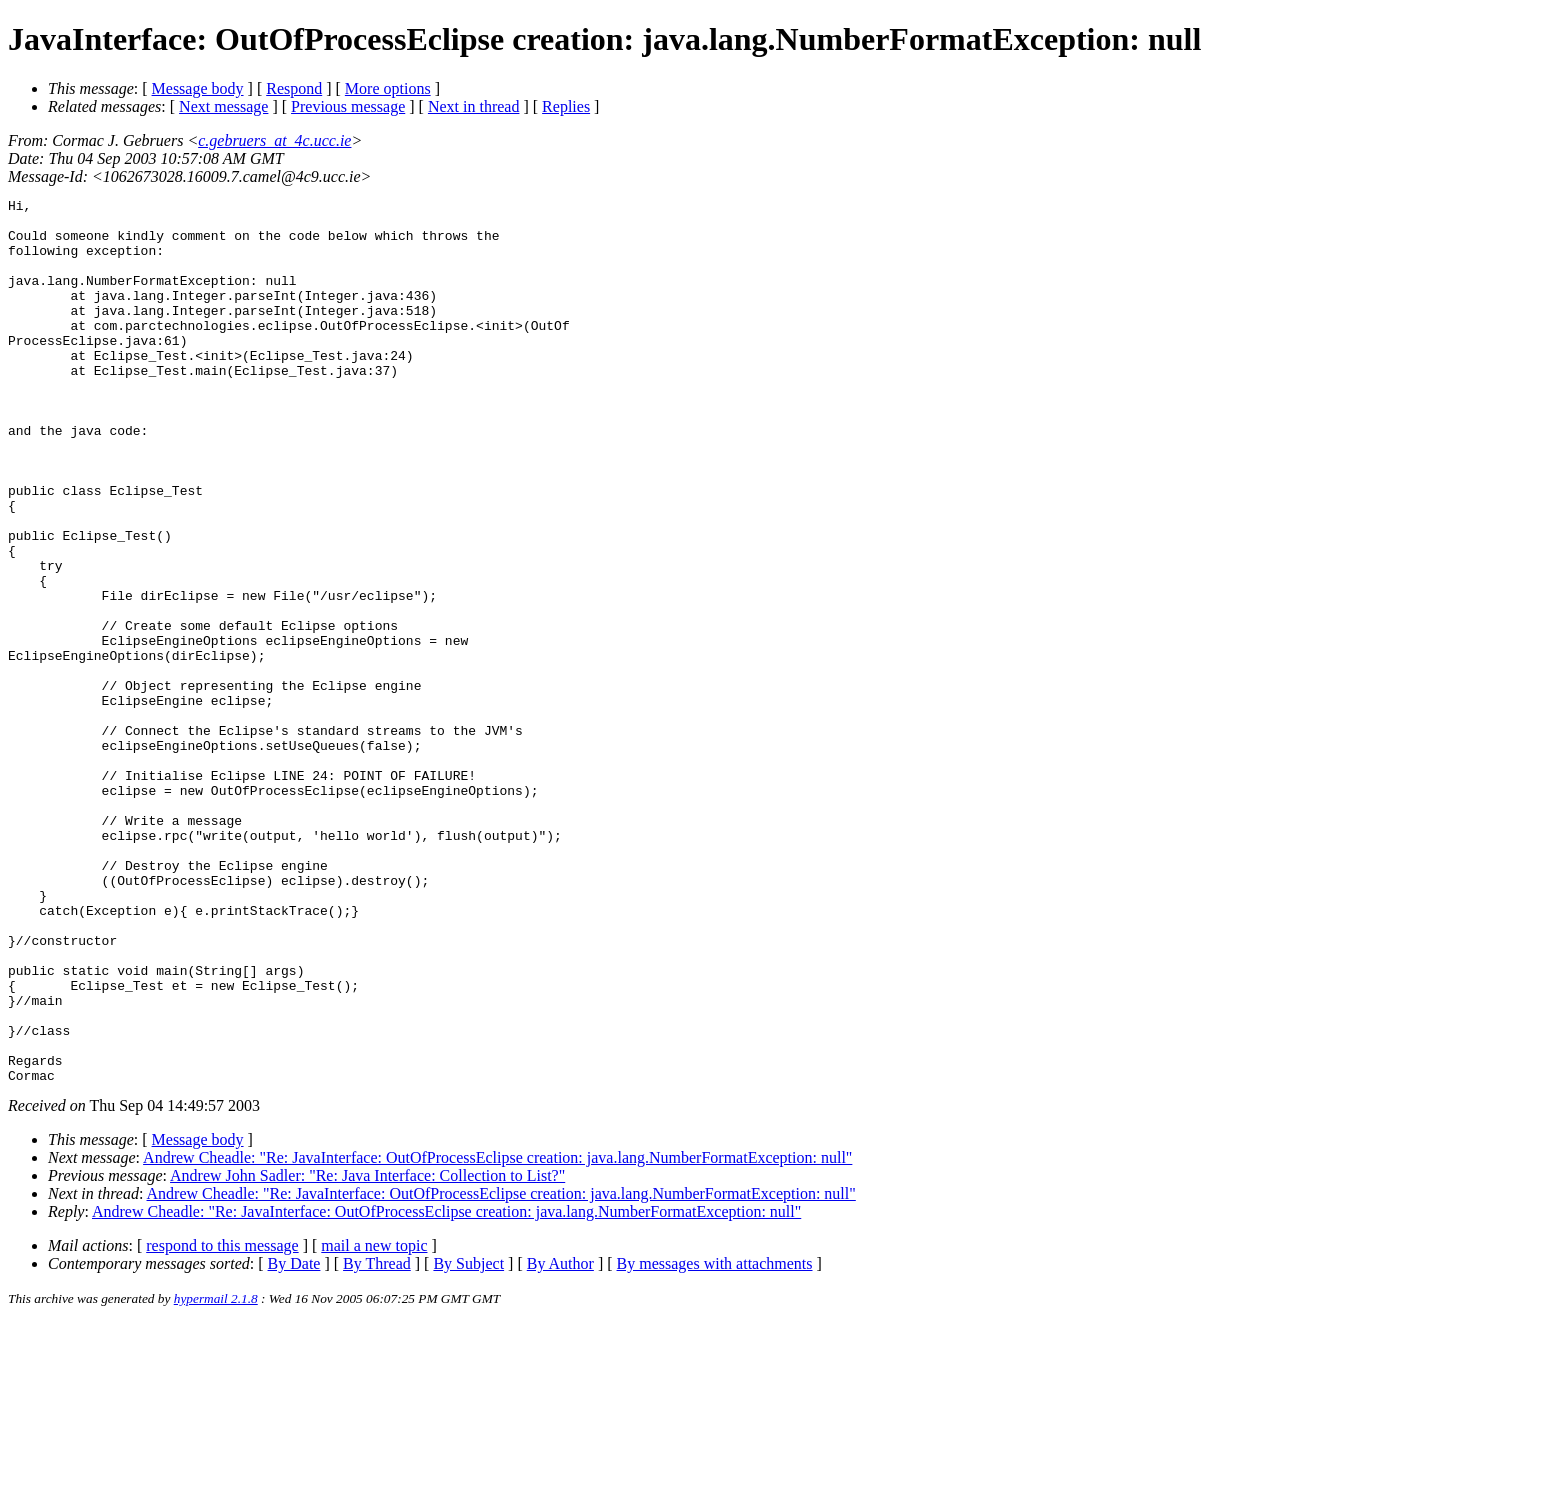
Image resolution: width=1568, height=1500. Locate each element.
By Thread (377, 1440)
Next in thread (474, 106)
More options (388, 88)
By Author (560, 1440)
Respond (294, 88)
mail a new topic (374, 1422)
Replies (566, 106)
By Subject (468, 1440)
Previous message (348, 106)
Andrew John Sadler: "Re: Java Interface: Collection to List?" (367, 1352)
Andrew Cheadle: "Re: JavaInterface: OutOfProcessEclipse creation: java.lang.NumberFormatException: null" (497, 1334)
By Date (294, 1440)
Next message (223, 106)
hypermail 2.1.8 (216, 1475)
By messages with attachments (715, 1440)
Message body (198, 88)
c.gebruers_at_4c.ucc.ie (274, 140)
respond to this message (222, 1422)
